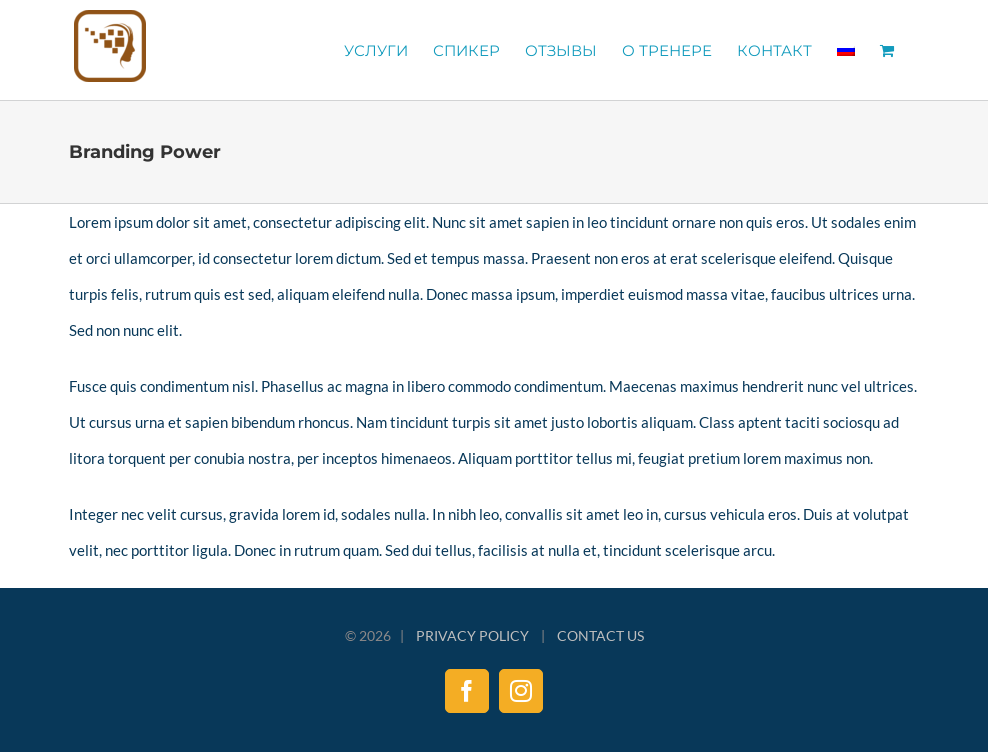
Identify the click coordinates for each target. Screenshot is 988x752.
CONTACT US (600, 635)
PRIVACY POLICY (472, 635)
